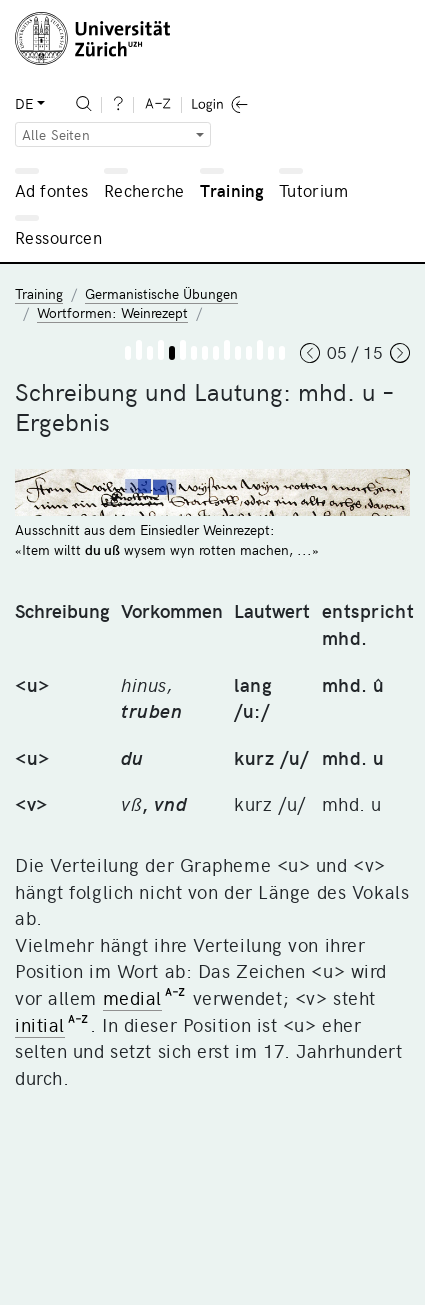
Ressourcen (58, 237)
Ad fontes (52, 190)
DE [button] (24, 103)
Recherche (144, 190)
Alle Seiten (56, 134)
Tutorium (313, 190)
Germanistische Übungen (161, 293)
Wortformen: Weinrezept (112, 312)
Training (232, 190)
